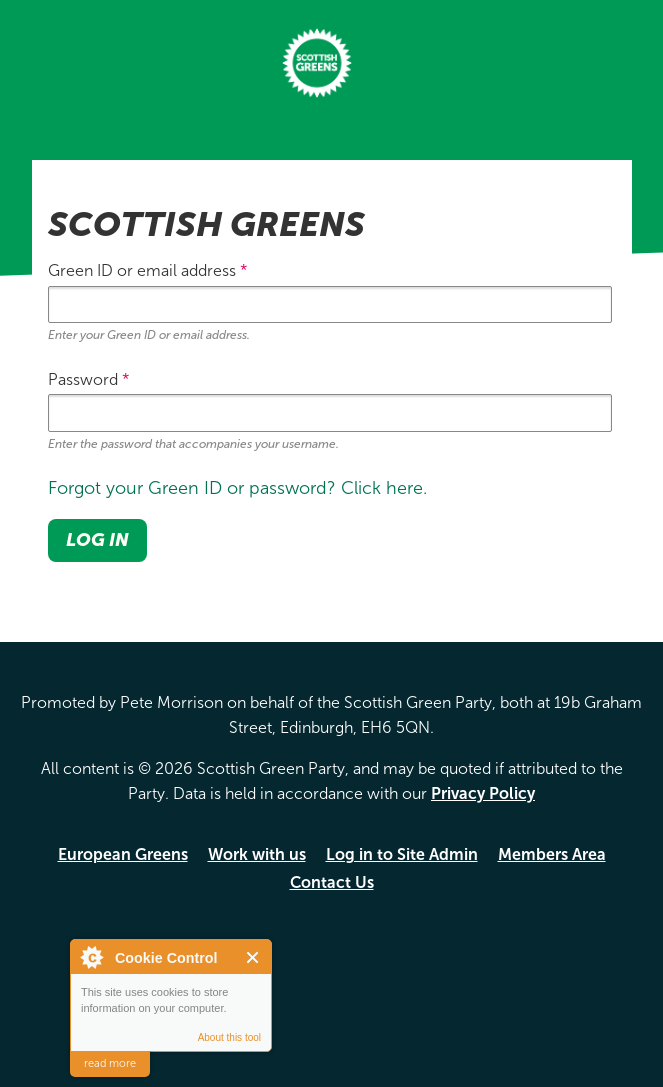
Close (253, 957)
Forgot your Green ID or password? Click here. (237, 488)
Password (89, 379)
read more (110, 1063)
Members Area (552, 854)
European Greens (123, 854)
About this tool (229, 1037)
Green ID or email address (148, 270)
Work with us (257, 854)
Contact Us (332, 882)
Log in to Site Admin (402, 854)
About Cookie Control (91, 957)
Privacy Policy (483, 793)
